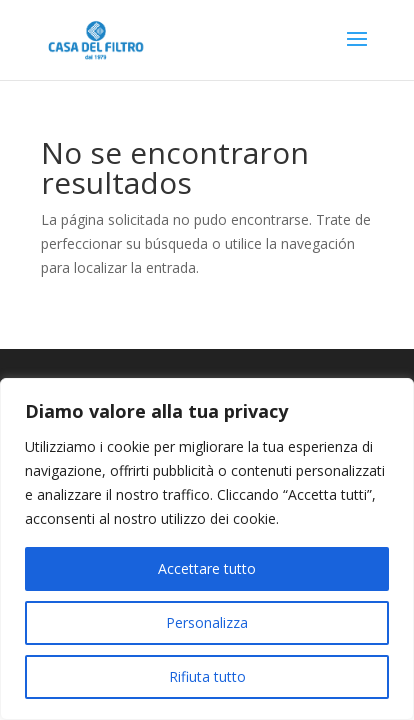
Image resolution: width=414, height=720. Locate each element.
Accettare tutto (207, 568)
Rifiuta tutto (207, 676)
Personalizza (207, 622)
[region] (207, 549)
